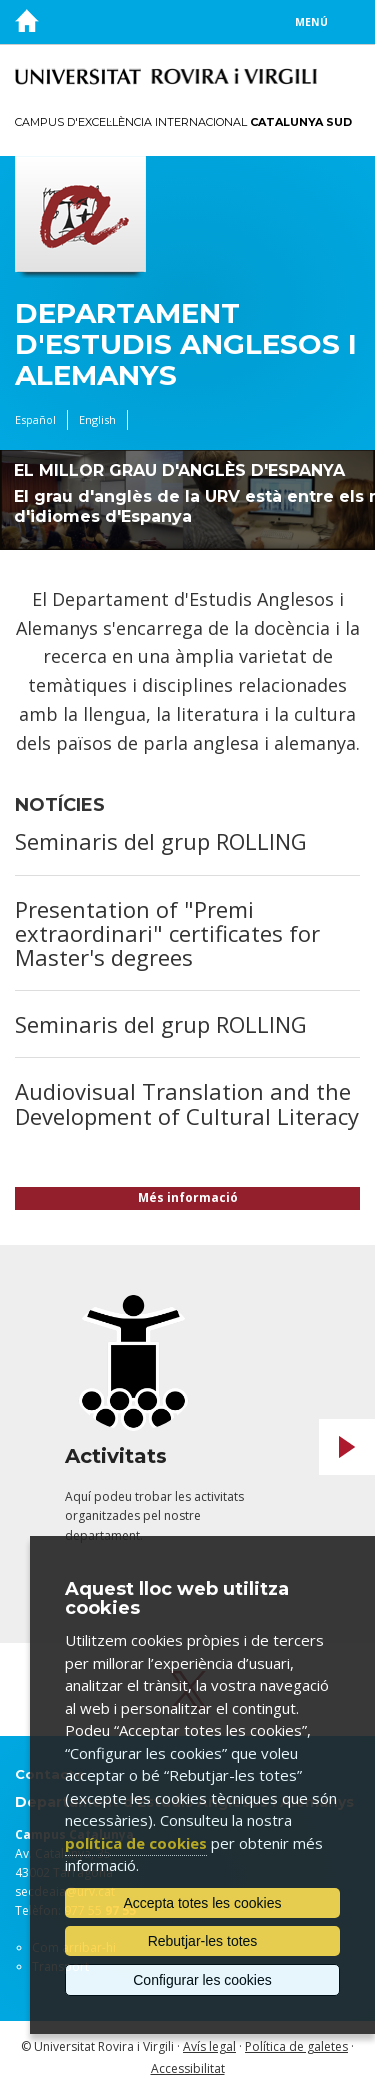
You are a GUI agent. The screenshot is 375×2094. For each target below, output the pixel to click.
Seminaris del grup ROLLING (161, 841)
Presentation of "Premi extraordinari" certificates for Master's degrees (167, 933)
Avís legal (209, 2046)
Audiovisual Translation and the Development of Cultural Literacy (187, 1103)
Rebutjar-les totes (203, 1941)
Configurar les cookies (202, 1980)
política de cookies (136, 1843)
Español (35, 419)
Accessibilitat (188, 2068)
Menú (311, 22)
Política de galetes (296, 2046)
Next (347, 1447)
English (97, 419)
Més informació (188, 1197)
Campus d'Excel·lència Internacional (183, 122)
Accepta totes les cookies (203, 1903)
